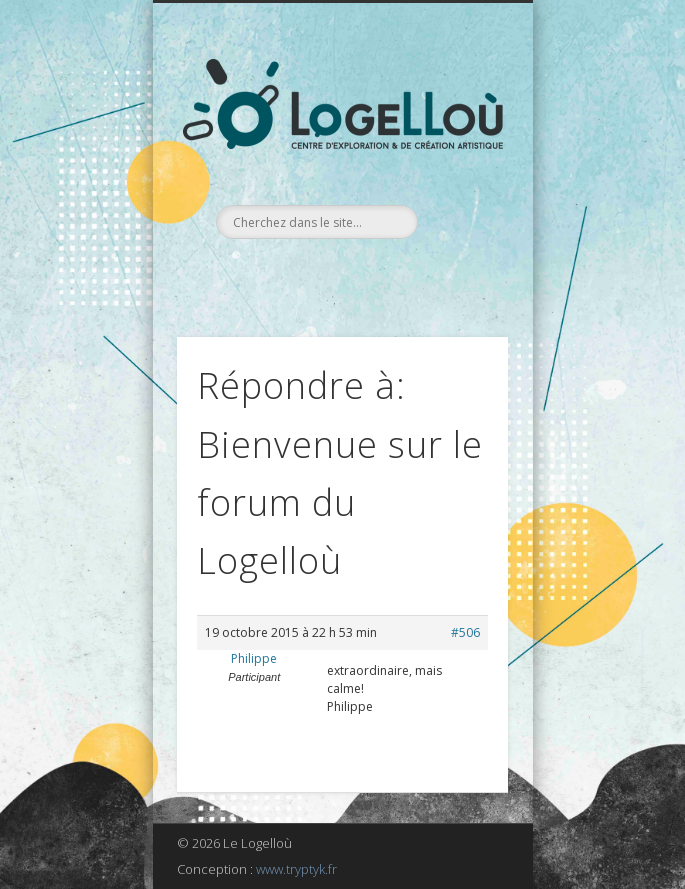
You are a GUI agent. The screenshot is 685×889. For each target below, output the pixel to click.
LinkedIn (360, 273)
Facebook (319, 273)
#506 (465, 632)
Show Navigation (459, 179)
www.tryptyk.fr (296, 869)
